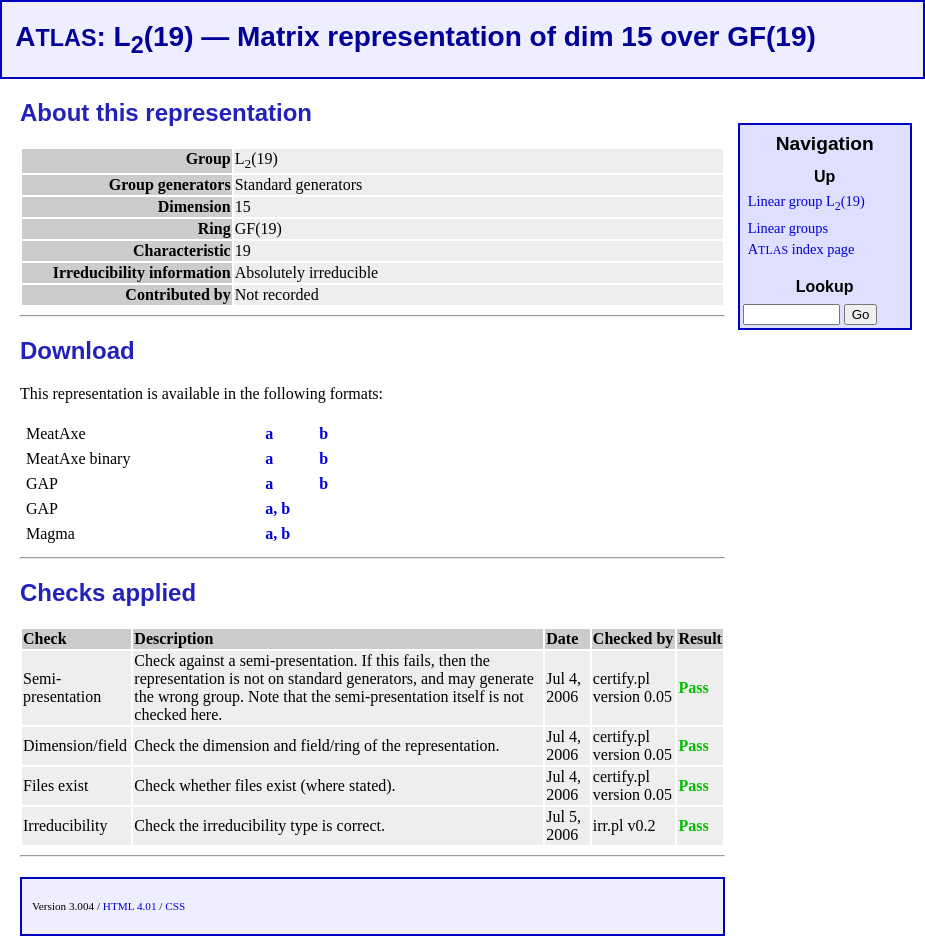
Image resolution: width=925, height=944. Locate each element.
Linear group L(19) (806, 201)
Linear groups (788, 228)
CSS (175, 906)
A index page (801, 249)
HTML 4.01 (130, 906)
